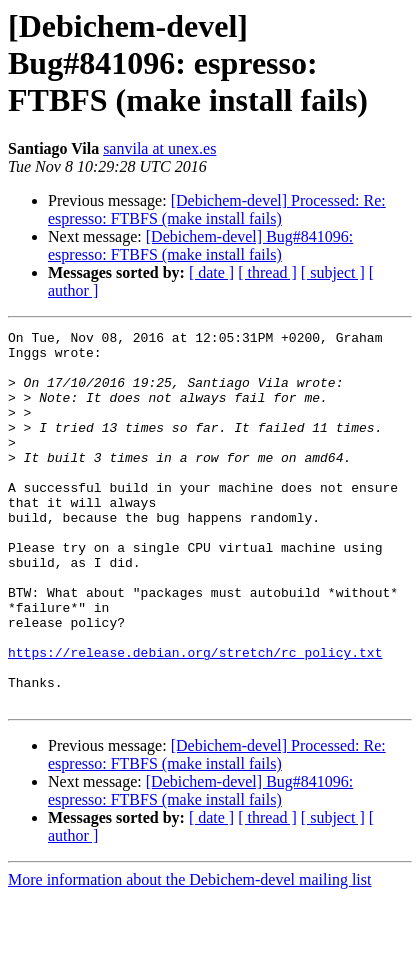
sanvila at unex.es (159, 148)
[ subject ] (333, 272)
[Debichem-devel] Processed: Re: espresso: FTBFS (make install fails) (217, 209)
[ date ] (211, 272)
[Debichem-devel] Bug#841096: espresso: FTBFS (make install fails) (200, 245)
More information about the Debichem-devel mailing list (189, 954)
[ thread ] (267, 272)
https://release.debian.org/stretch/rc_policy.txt (195, 718)
